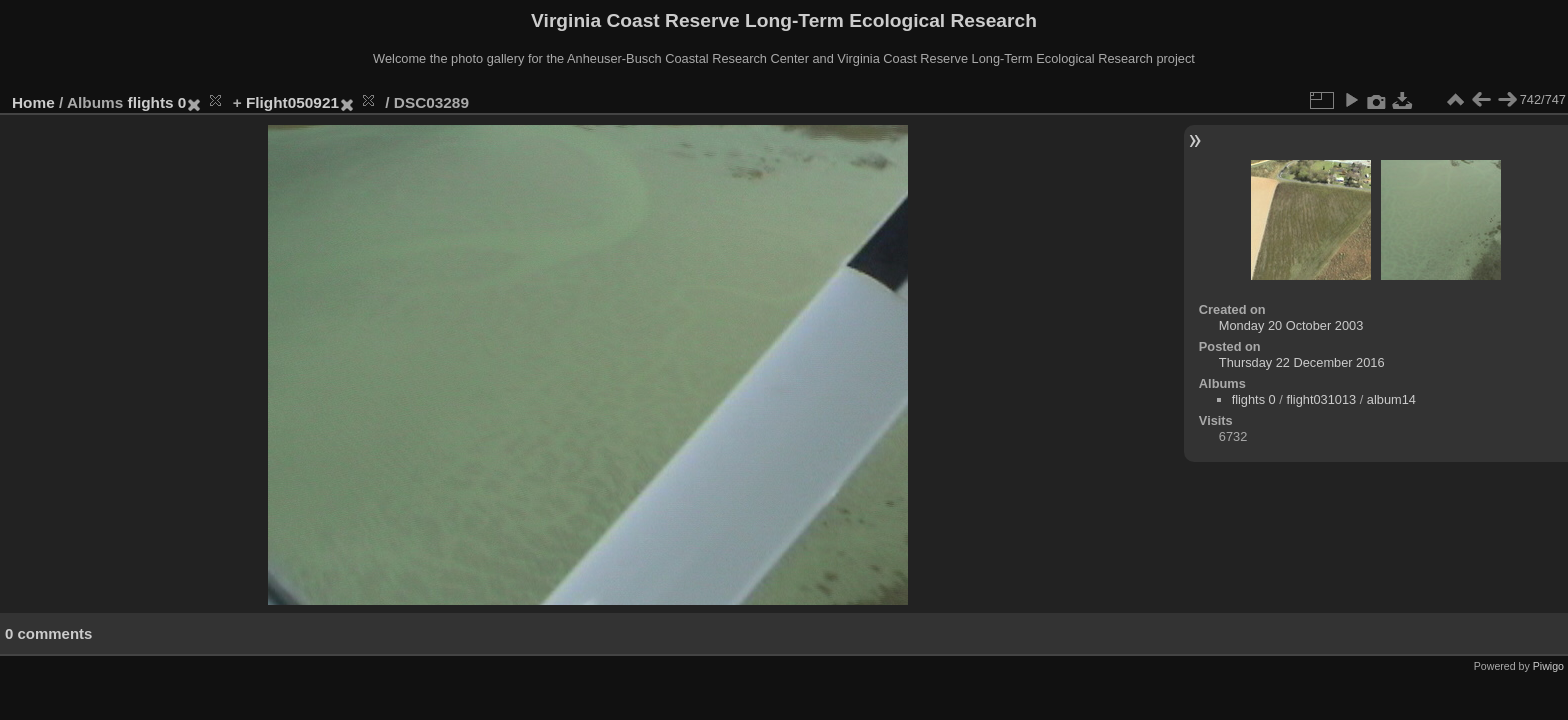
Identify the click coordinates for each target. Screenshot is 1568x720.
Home (33, 102)
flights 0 (157, 102)
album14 (1391, 399)
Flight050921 (292, 102)
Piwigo (1548, 666)
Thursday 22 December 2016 (1302, 362)
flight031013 (1321, 399)
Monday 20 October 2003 (1291, 325)
